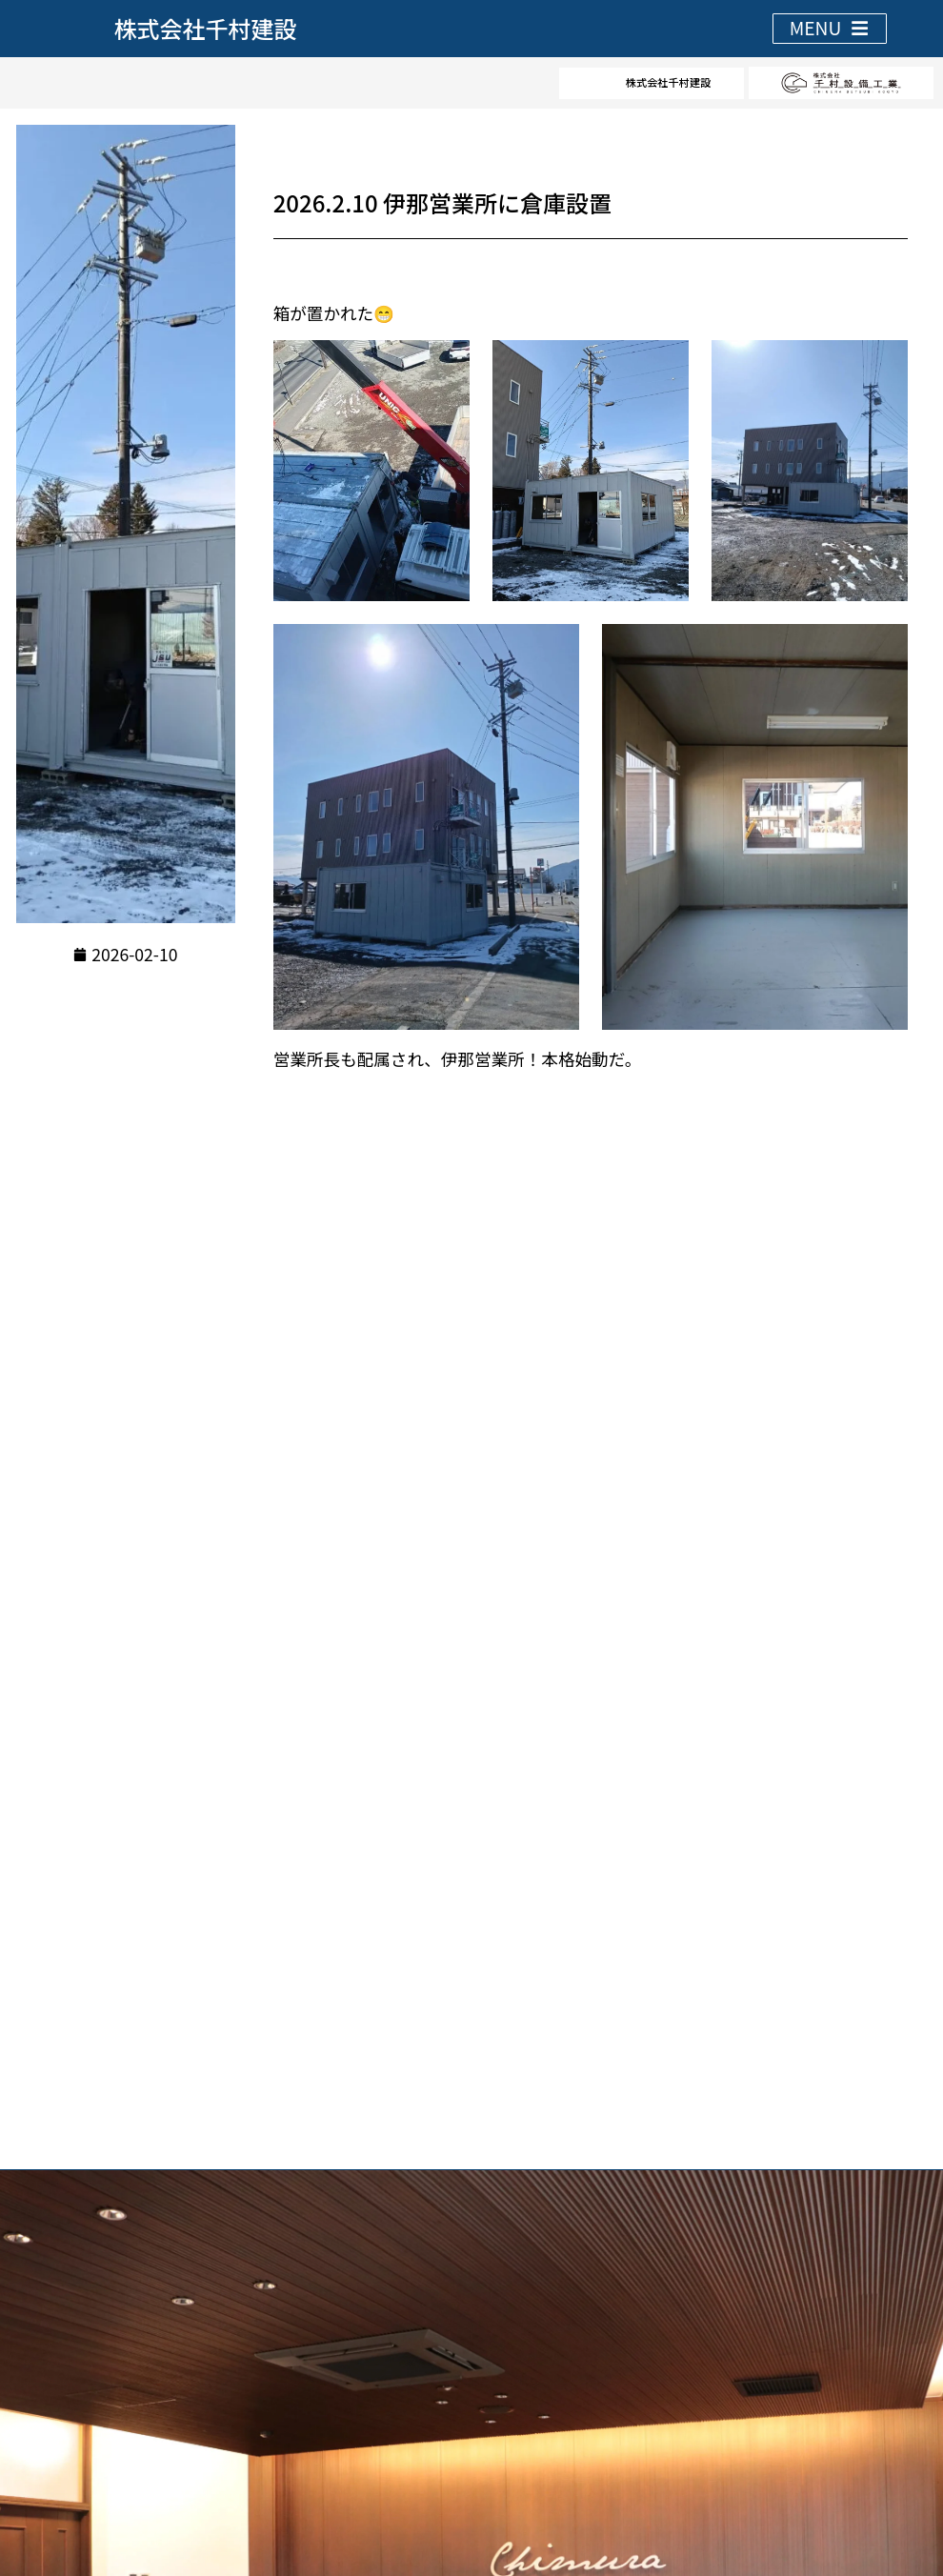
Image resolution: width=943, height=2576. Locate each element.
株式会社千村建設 (205, 28)
